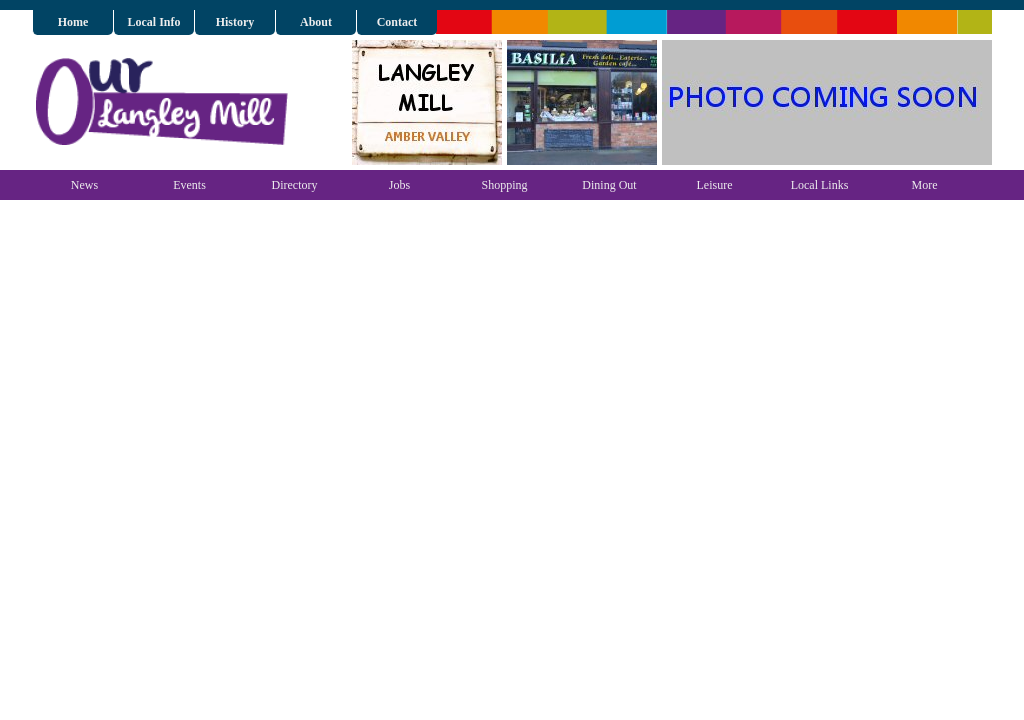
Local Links (820, 185)
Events (189, 185)
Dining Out (609, 185)
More (925, 185)
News (84, 185)
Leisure (715, 185)
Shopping (504, 185)
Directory (295, 185)
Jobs (399, 185)
